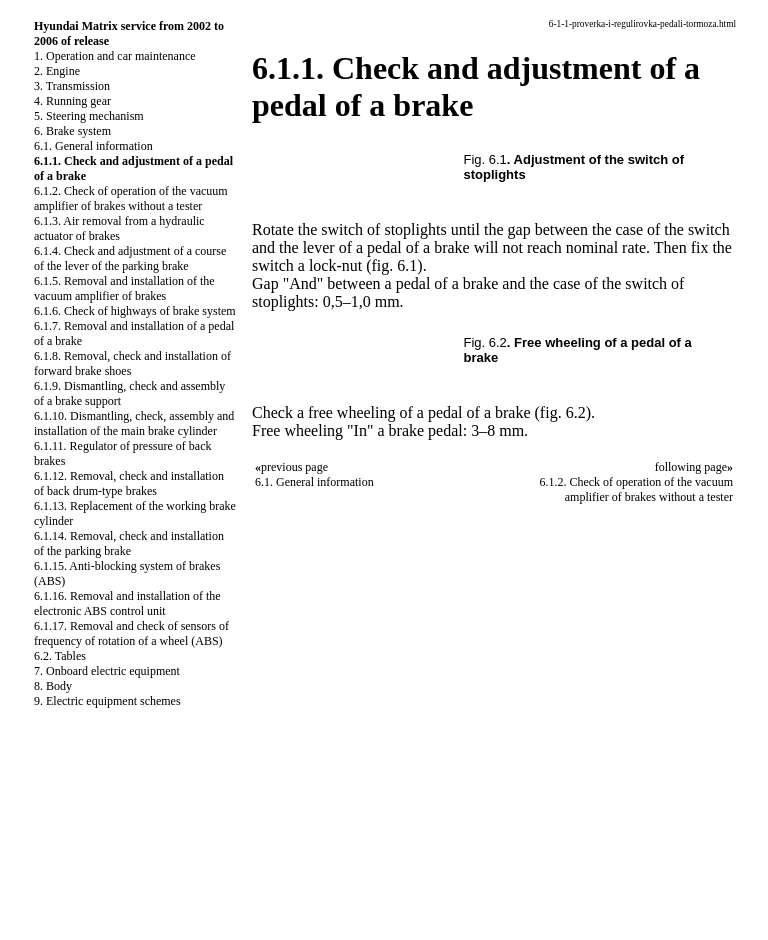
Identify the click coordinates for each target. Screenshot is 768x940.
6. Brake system (72, 131)
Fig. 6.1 (485, 159)
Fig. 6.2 (485, 342)
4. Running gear (72, 101)
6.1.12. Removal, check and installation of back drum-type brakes (129, 483)
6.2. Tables (60, 656)
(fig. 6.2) (563, 412)
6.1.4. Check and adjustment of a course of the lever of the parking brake (130, 258)
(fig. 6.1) (394, 265)
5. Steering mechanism (89, 116)
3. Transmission (72, 86)
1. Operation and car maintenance (115, 56)
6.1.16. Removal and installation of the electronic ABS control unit (127, 603)
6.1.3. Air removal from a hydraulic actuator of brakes (119, 228)
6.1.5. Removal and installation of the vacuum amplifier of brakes (124, 288)
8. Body (53, 686)
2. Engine (57, 71)
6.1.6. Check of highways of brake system (135, 311)
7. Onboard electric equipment (107, 671)
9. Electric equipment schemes (107, 701)
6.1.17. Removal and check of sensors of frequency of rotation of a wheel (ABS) (131, 633)
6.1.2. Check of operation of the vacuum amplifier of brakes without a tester (131, 198)
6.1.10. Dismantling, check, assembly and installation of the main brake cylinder (134, 423)
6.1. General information (93, 146)
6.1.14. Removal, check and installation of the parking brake (129, 543)
